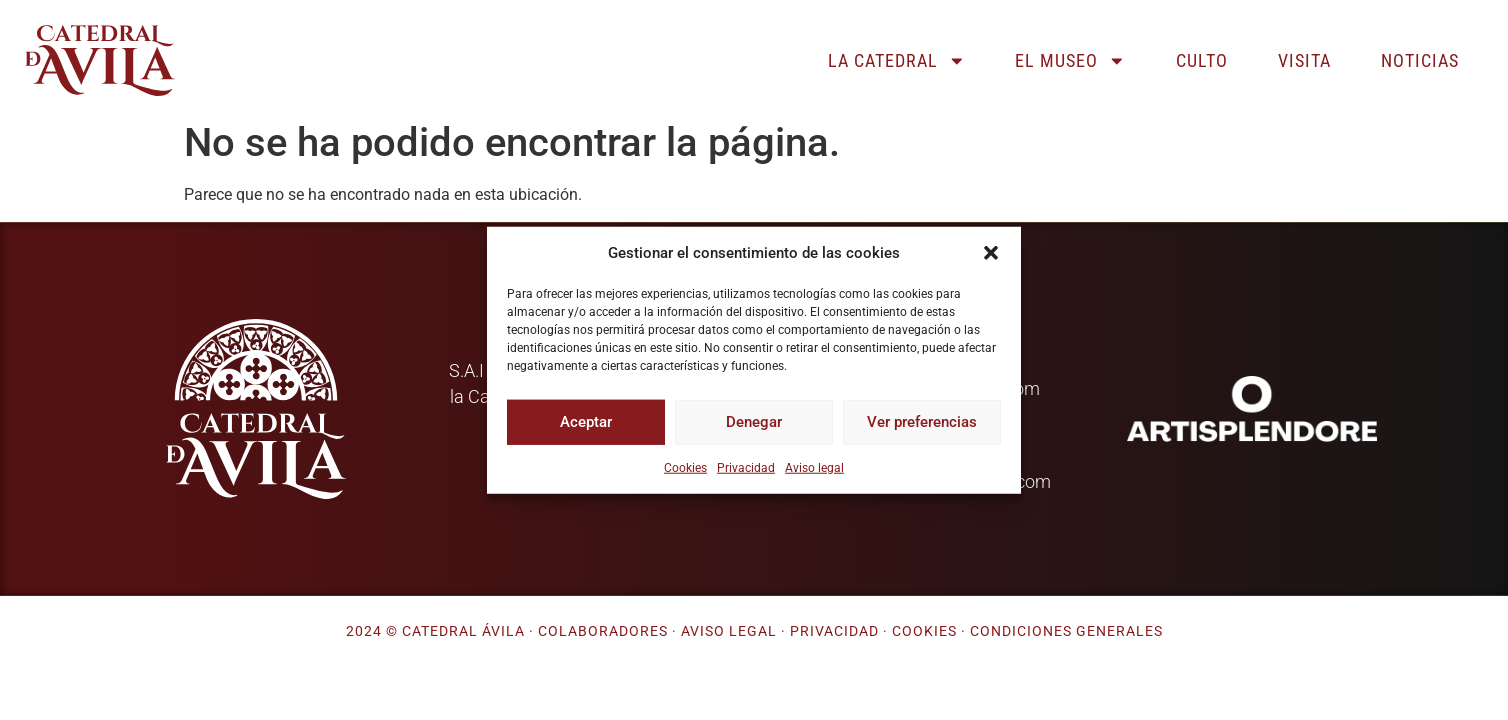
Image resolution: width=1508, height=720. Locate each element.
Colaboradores (603, 631)
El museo (1070, 61)
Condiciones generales (1066, 631)
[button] (991, 253)
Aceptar (586, 422)
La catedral (897, 61)
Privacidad (746, 467)
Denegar (754, 422)
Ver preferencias (922, 422)
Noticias (1420, 61)
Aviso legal (814, 467)
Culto (1202, 61)
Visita (1304, 61)
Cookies (685, 467)
